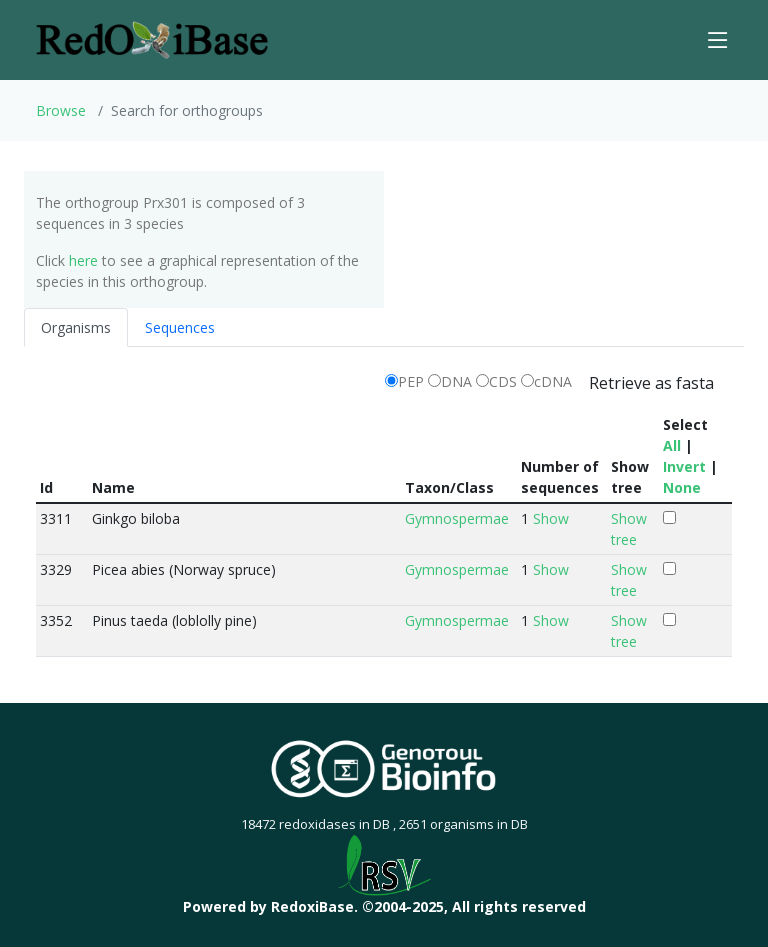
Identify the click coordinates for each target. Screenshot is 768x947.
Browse (61, 110)
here (83, 260)
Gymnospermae (457, 518)
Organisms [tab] (76, 327)
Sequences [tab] (180, 327)
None (682, 487)
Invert (684, 466)
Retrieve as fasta (651, 383)
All (672, 445)
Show (551, 518)
